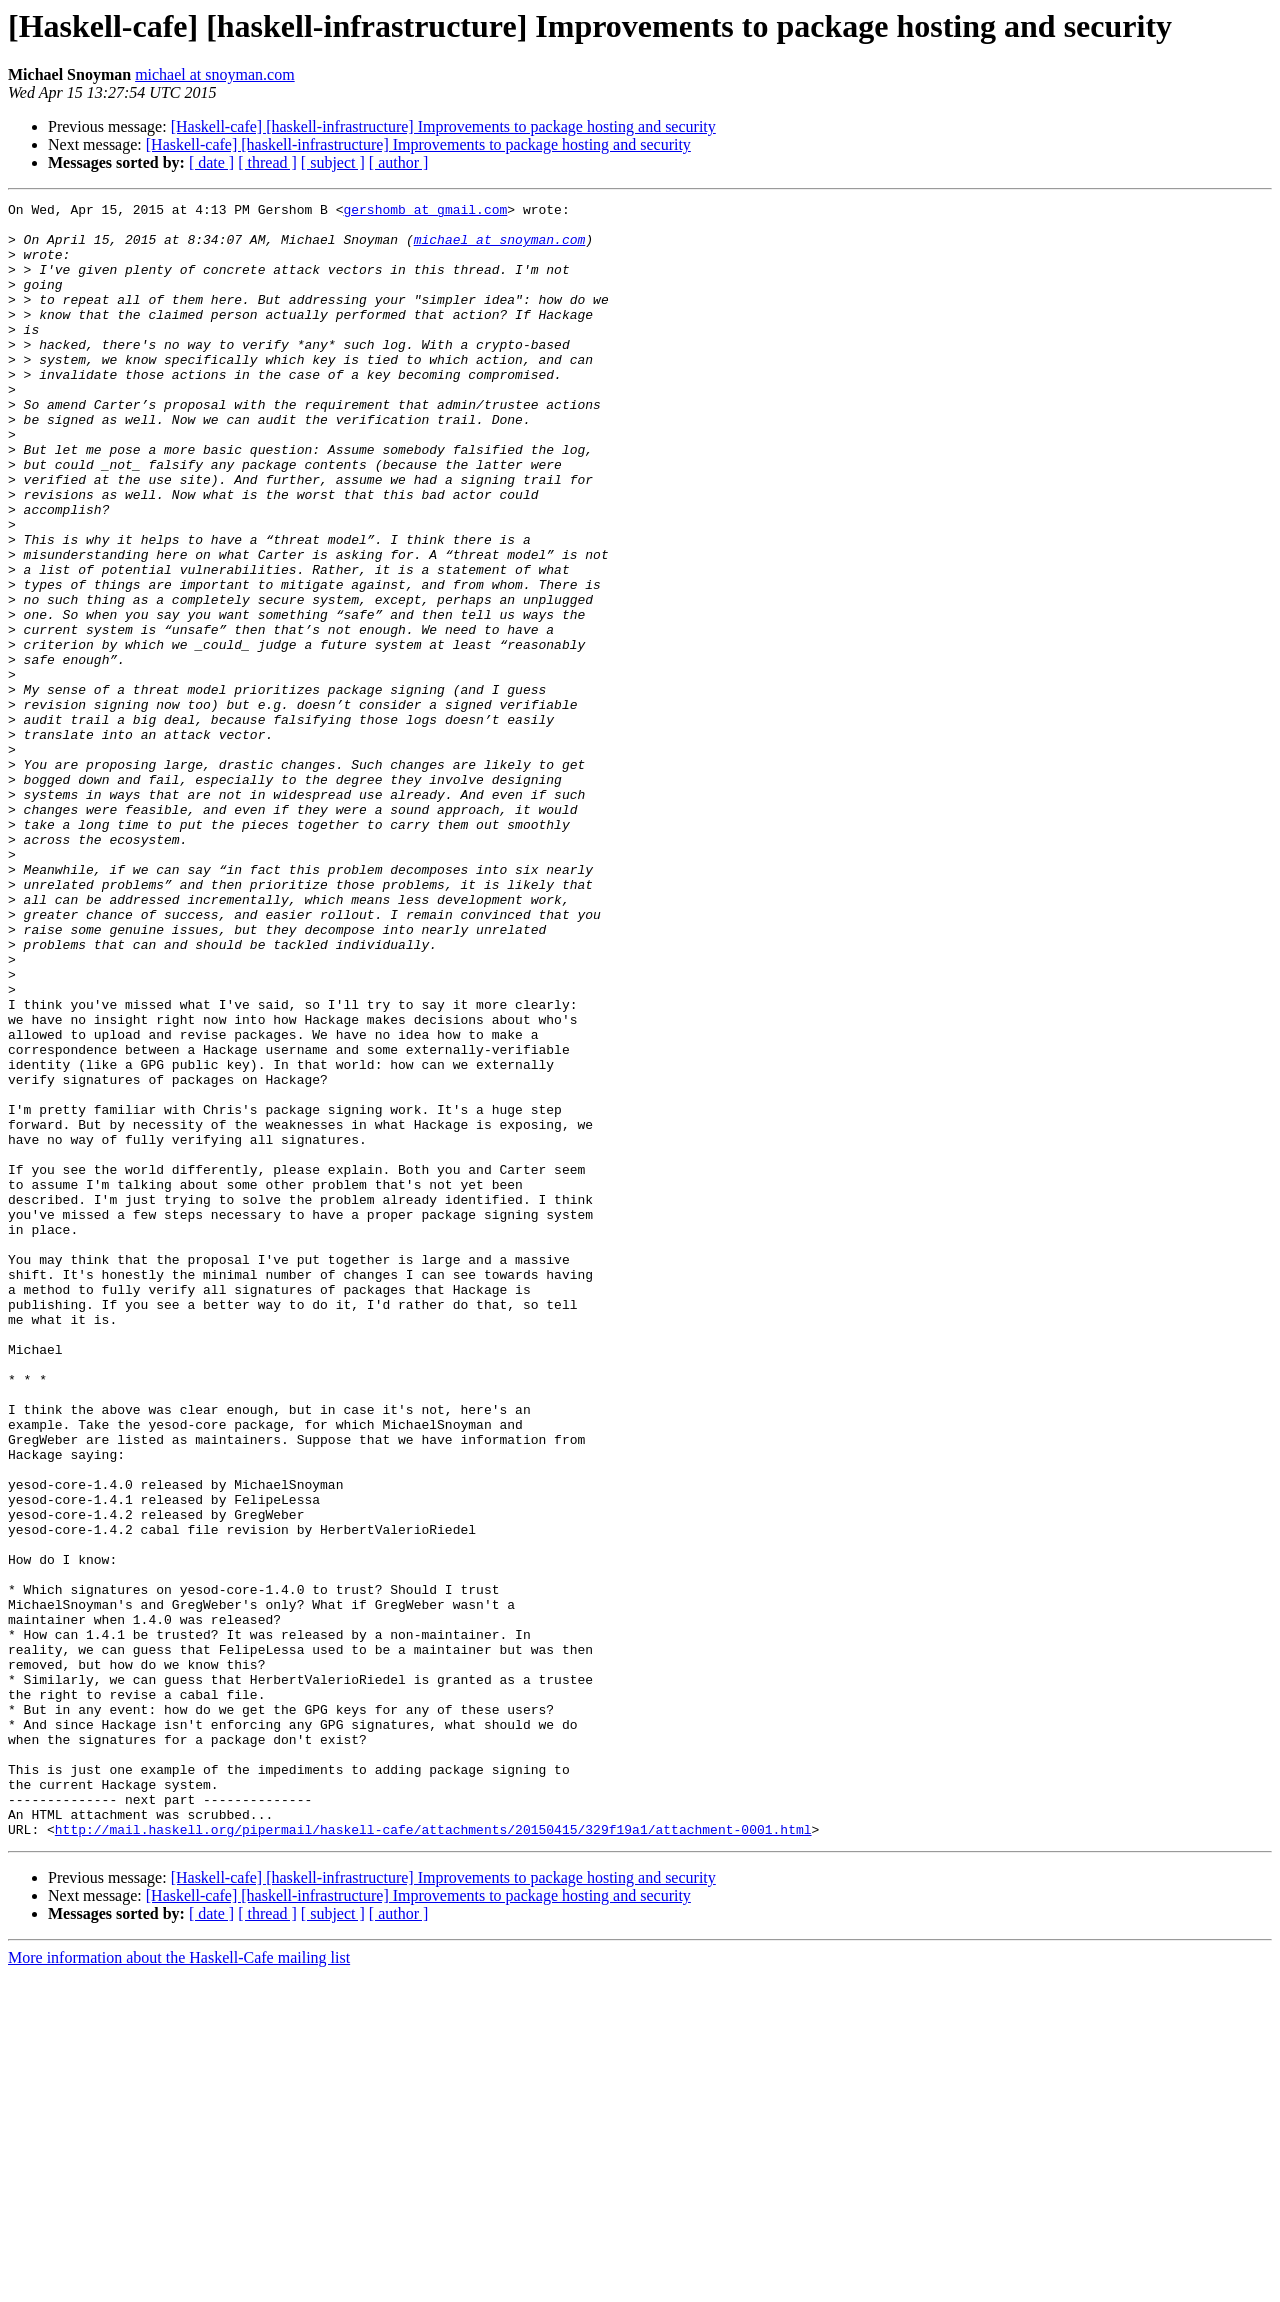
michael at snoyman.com (215, 74)
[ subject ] (333, 162)
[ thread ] (267, 162)
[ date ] (211, 162)
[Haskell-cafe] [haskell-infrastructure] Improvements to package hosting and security (443, 126)
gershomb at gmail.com (425, 212)
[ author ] (399, 162)
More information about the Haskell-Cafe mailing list (179, 2284)
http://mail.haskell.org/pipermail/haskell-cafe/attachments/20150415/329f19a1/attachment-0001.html (433, 2156)
